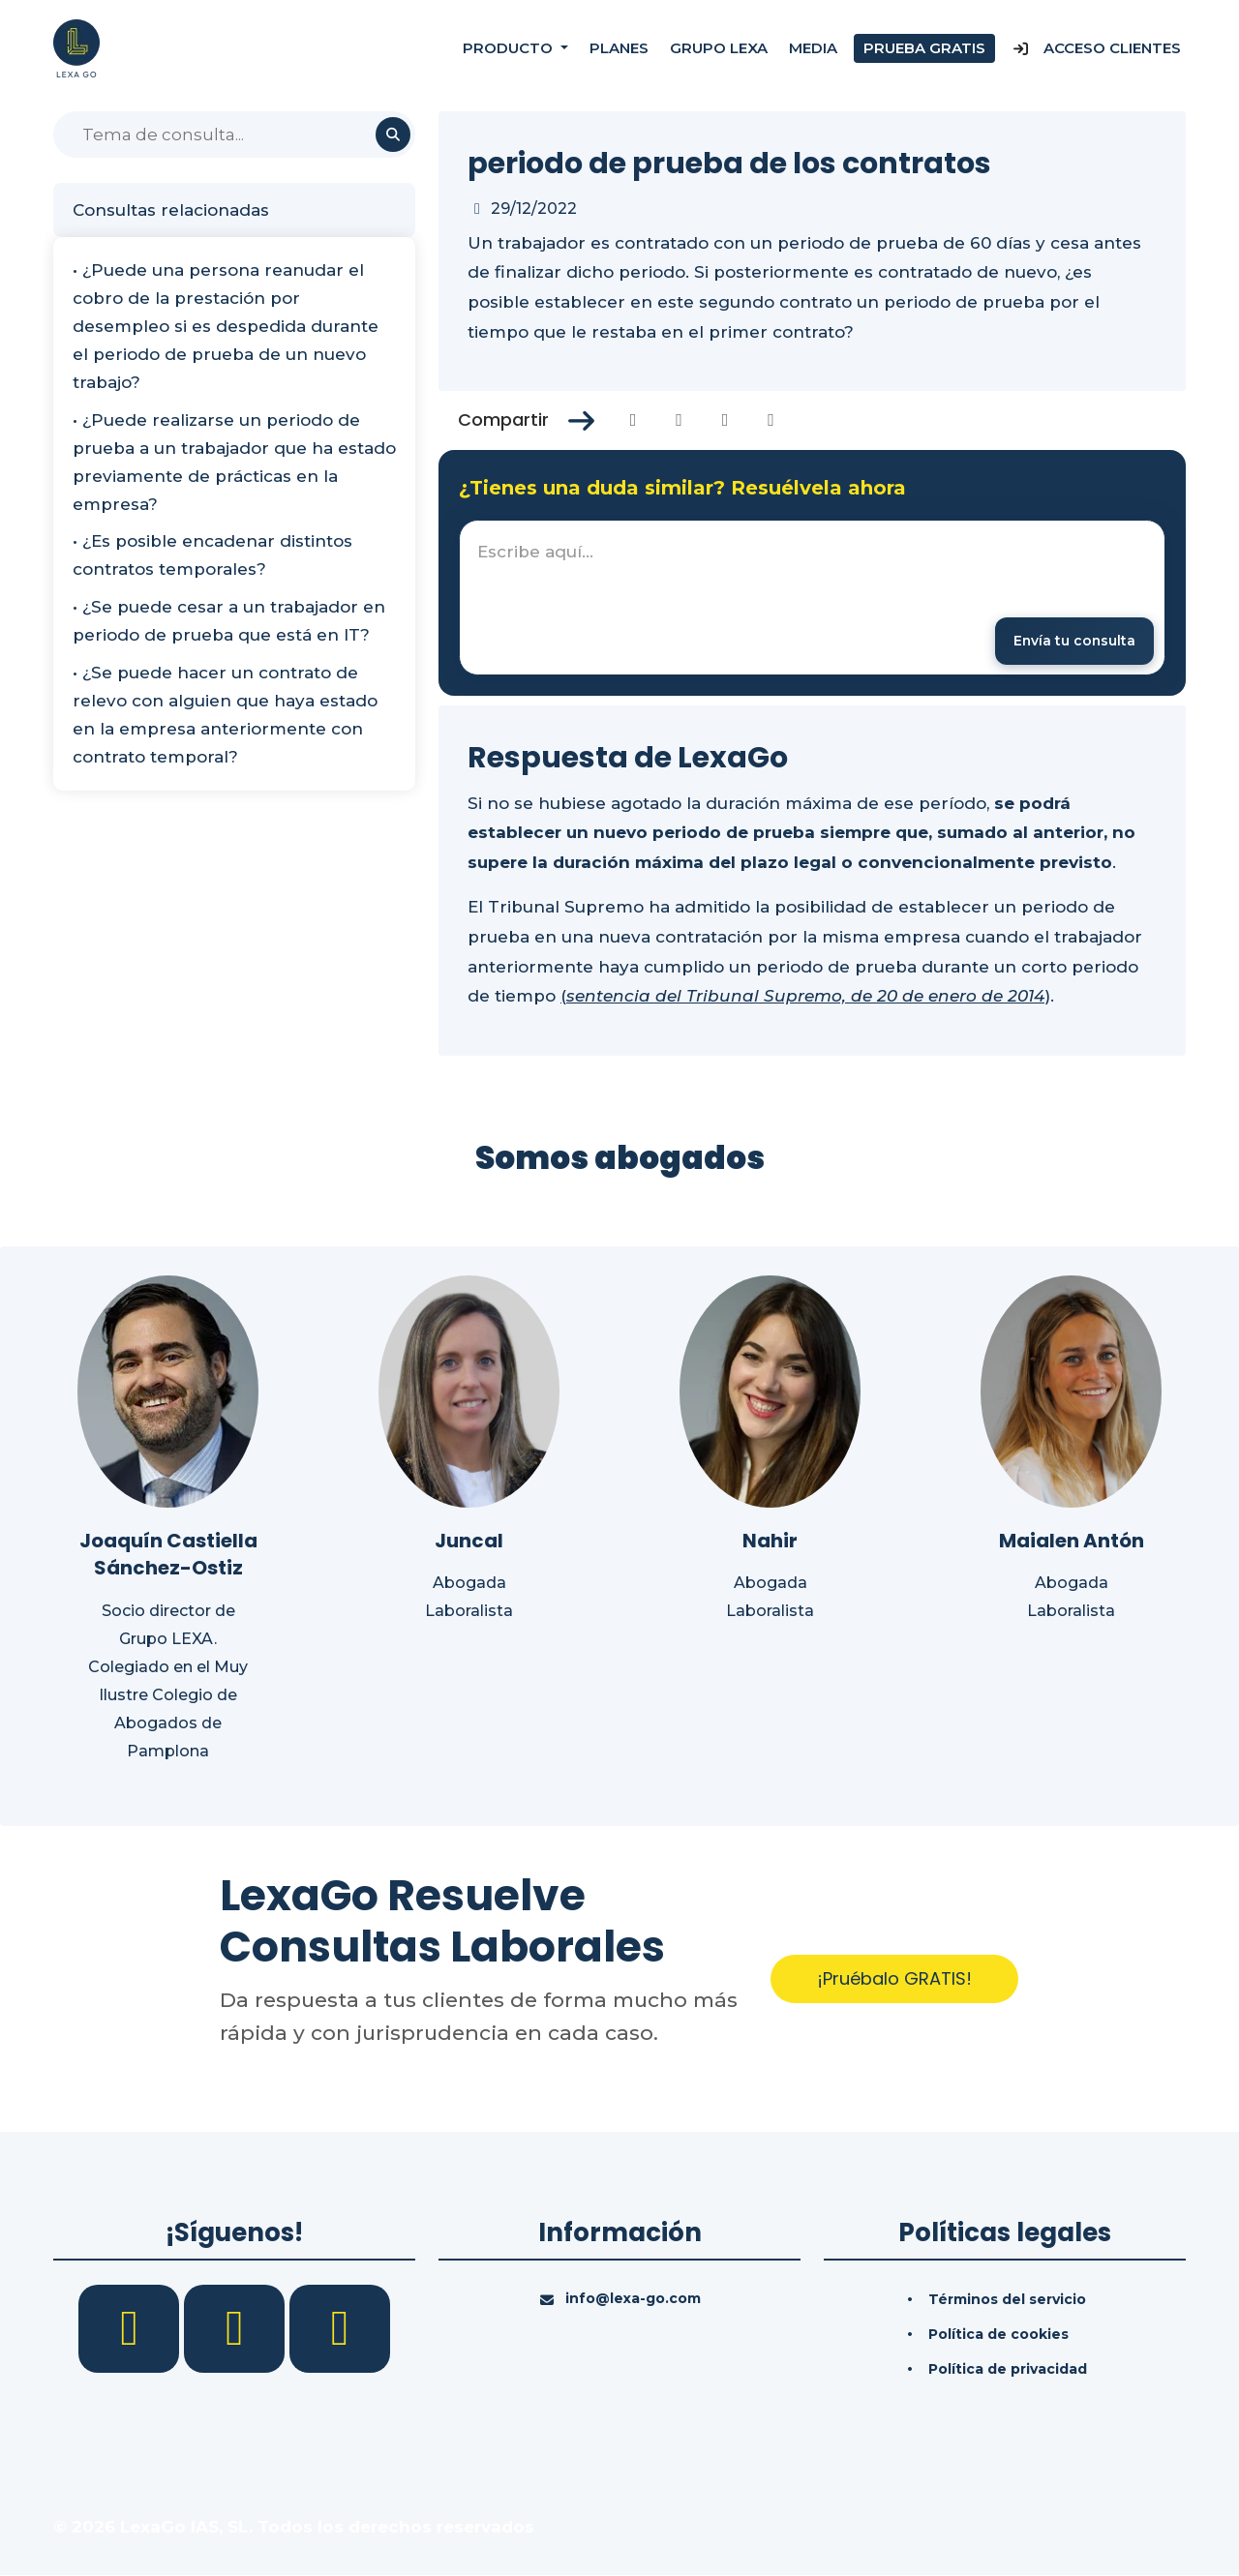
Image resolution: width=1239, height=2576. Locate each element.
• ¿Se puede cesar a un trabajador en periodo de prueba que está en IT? (229, 620)
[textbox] (812, 598)
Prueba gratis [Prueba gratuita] (924, 48)
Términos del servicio (1007, 2300)
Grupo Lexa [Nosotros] (719, 48)
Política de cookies (998, 2335)
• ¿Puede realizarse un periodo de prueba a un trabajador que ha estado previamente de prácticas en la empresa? (234, 462)
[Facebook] (131, 2328)
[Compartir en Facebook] (633, 420)
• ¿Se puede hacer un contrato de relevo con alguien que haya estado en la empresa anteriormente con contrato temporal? (225, 714)
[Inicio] (76, 47)
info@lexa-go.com (633, 2299)
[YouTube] (339, 2328)
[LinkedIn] (236, 2328)
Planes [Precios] (619, 48)
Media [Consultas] (813, 48)
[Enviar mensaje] (1072, 641)
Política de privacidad (1007, 2370)
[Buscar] (234, 134)
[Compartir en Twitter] (679, 420)
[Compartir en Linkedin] (725, 420)
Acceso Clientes (1096, 48)
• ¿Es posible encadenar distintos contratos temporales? (212, 555)
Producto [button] (510, 48)
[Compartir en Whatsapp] (771, 420)
